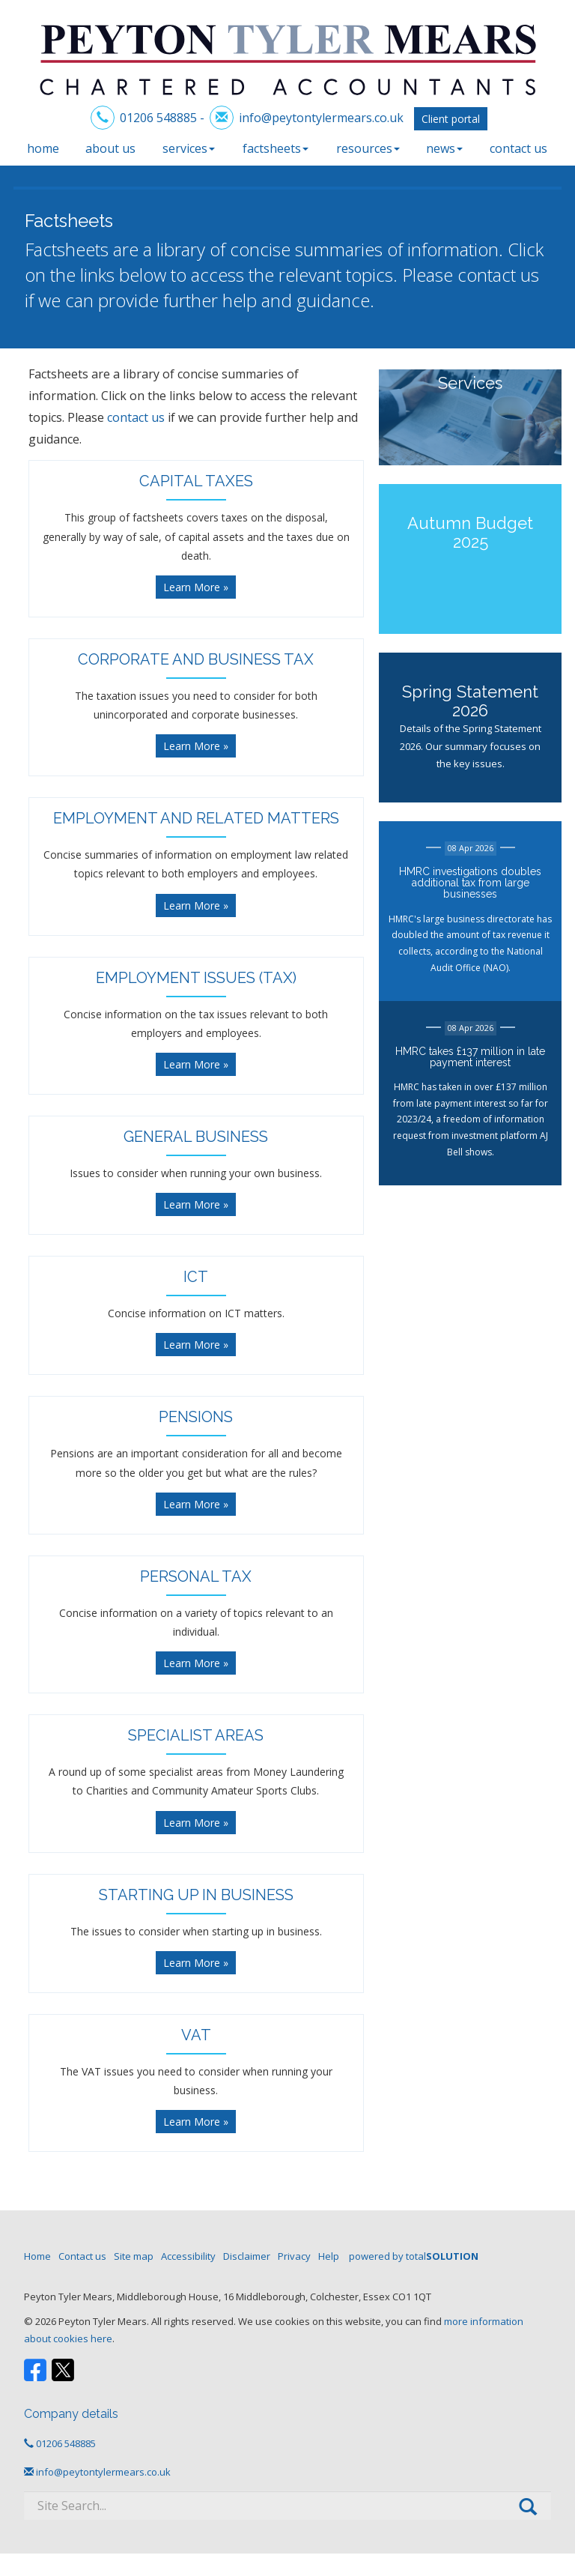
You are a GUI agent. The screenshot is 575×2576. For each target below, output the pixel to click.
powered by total (413, 2256)
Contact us (518, 148)
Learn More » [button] (195, 587)
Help (328, 2256)
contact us (498, 274)
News (444, 148)
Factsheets (275, 148)
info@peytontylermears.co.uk (321, 117)
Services (188, 148)
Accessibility (188, 2256)
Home (43, 148)
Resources (368, 148)
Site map (133, 2256)
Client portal (451, 119)
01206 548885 (158, 117)
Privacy (294, 2256)
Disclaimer (246, 2256)
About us (110, 148)
